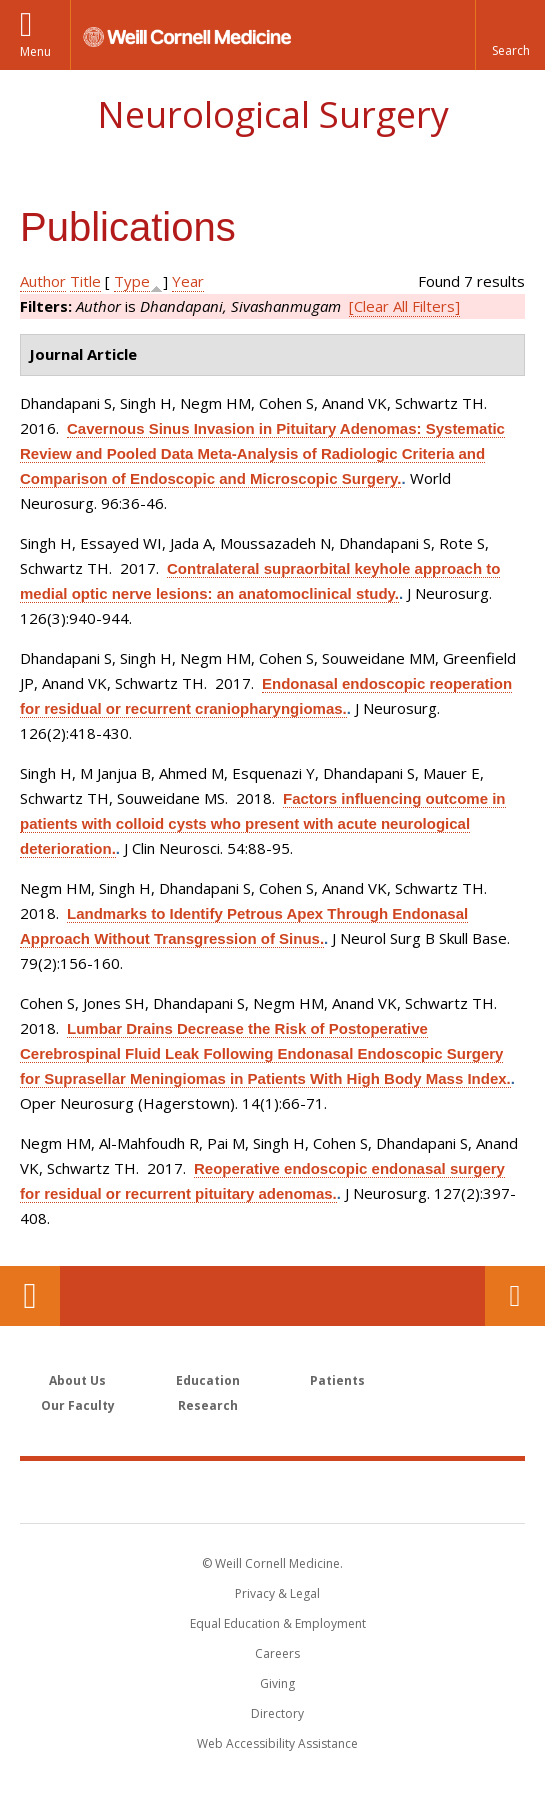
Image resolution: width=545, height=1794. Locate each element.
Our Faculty (78, 1405)
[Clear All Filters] (404, 306)
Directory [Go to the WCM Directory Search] (277, 1713)
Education (208, 1380)
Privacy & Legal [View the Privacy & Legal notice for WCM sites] (277, 1593)
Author (43, 281)
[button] (510, 35)
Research (208, 1405)
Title (85, 281)
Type (132, 281)
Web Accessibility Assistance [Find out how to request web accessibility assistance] (277, 1743)
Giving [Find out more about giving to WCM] (277, 1683)
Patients (337, 1380)
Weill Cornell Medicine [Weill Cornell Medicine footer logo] (273, 1491)
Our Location (30, 1296)
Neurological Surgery (273, 114)
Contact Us (515, 1296)
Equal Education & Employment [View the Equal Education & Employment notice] (278, 1623)
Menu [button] (35, 51)
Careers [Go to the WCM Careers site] (277, 1653)
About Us (77, 1380)
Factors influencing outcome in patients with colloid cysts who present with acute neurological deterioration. (263, 823)
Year (188, 281)
